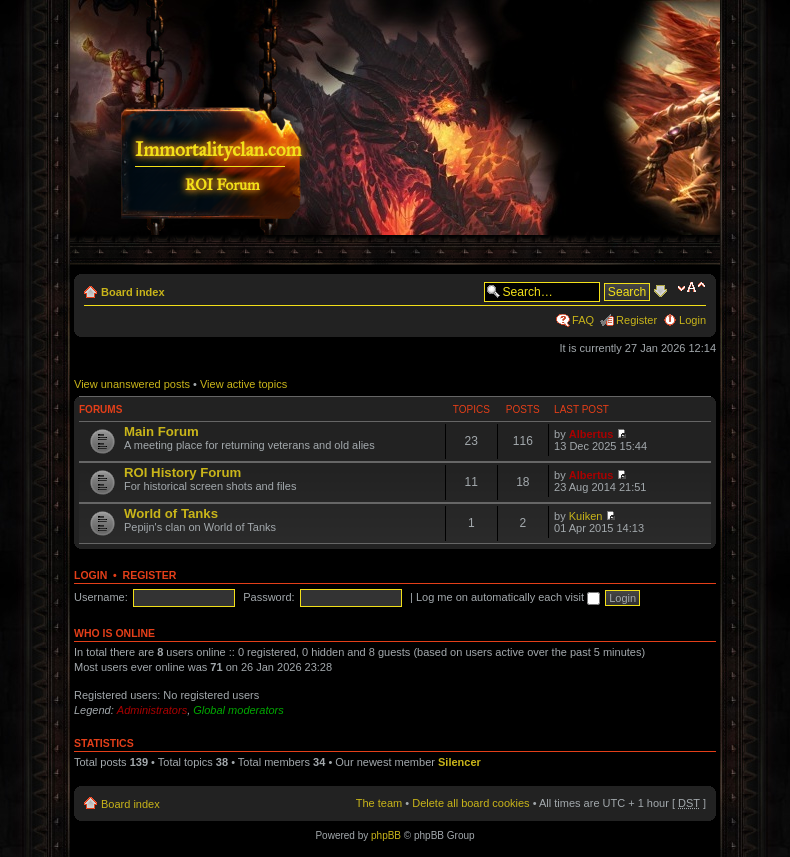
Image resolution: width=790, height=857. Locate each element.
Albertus (591, 434)
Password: (268, 597)
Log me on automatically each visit (508, 597)
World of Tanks (171, 513)
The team (379, 803)
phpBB (386, 835)
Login (692, 320)
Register (636, 320)
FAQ (583, 320)
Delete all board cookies (470, 803)
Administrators (152, 710)
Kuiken (586, 516)
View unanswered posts (132, 384)
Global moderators (238, 710)
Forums (100, 409)
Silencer (459, 762)
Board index (133, 292)
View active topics (243, 384)
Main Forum (161, 431)
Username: (101, 597)
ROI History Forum (182, 472)
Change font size (691, 288)
